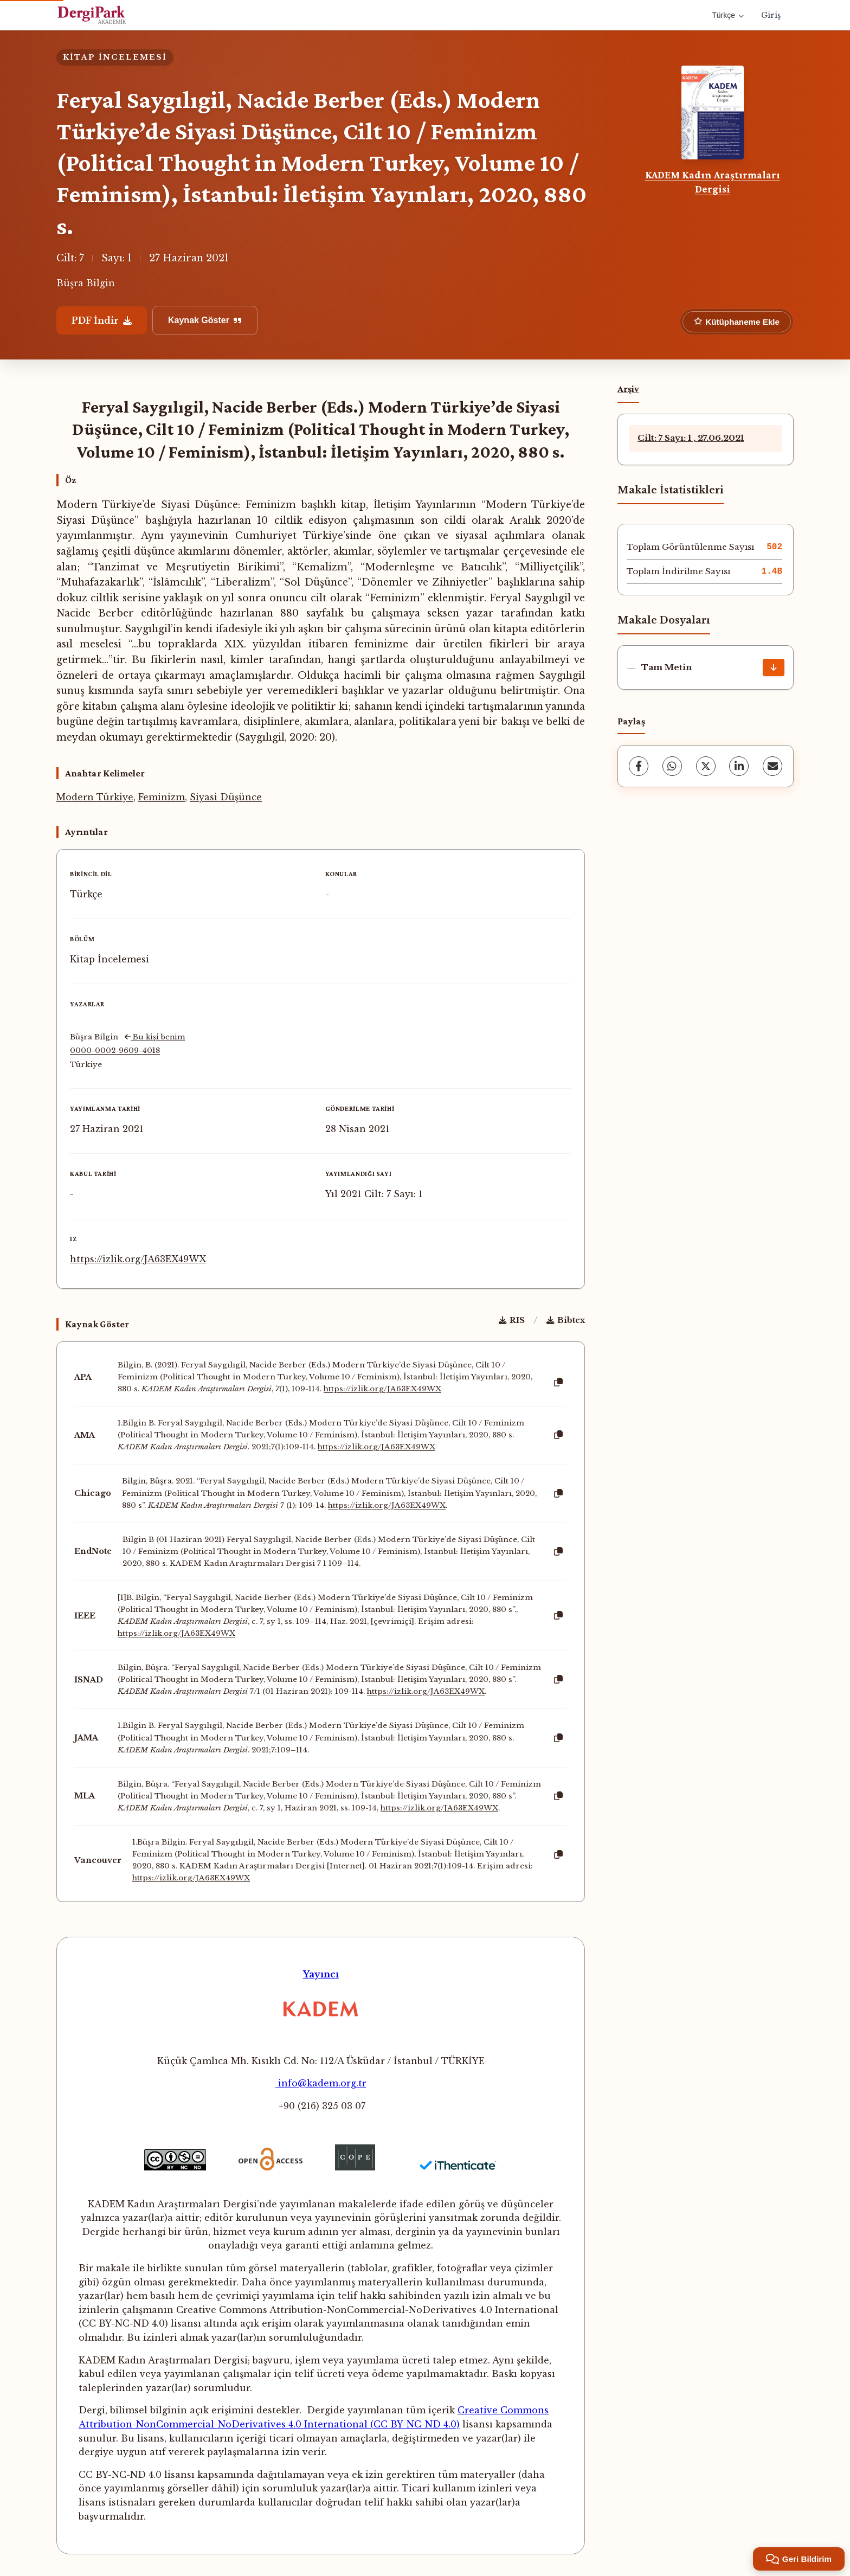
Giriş (771, 15)
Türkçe (728, 15)
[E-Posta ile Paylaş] (772, 766)
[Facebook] (638, 766)
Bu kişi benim (155, 1037)
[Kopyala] (558, 1382)
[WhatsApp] (672, 766)
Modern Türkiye (94, 797)
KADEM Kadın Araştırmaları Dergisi (712, 182)
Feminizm (161, 797)
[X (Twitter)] (706, 766)
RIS (512, 1320)
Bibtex (565, 1320)
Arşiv (628, 388)
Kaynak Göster (205, 320)
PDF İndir (102, 320)
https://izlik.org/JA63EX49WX (138, 1259)
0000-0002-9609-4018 (115, 1050)
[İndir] (773, 667)
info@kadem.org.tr (320, 2083)
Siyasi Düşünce (226, 797)
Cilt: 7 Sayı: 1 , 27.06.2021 (691, 438)
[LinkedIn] (739, 766)
